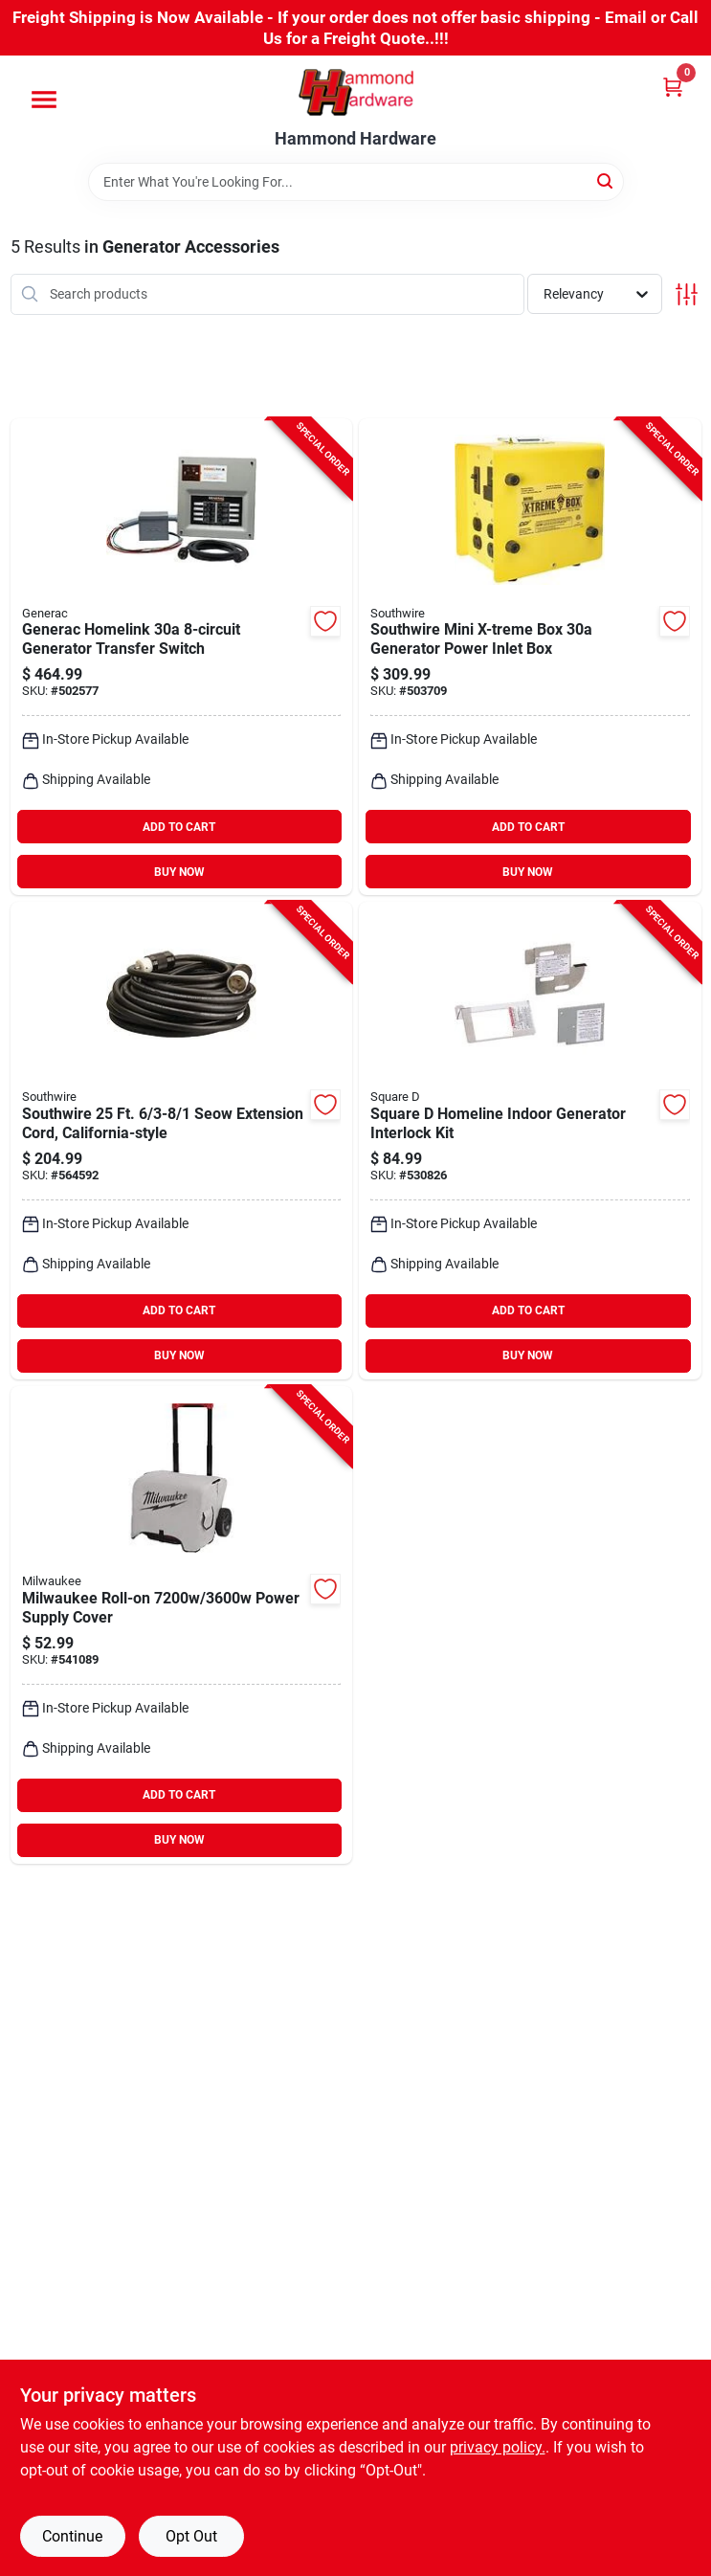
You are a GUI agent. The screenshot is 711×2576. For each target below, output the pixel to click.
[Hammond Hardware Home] (356, 92)
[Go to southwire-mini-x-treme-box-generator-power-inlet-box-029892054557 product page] (530, 657)
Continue (72, 2536)
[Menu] (44, 99)
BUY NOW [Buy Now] (179, 872)
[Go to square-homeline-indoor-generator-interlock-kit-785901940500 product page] (530, 1140)
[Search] (606, 180)
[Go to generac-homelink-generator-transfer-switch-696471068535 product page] (182, 657)
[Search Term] (356, 182)
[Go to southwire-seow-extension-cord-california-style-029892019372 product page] (182, 1140)
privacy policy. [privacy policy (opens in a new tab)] (497, 2447)
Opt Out (191, 2536)
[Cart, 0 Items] (672, 87)
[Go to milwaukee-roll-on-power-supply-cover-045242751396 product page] (182, 1625)
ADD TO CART (179, 827)
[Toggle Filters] (687, 294)
